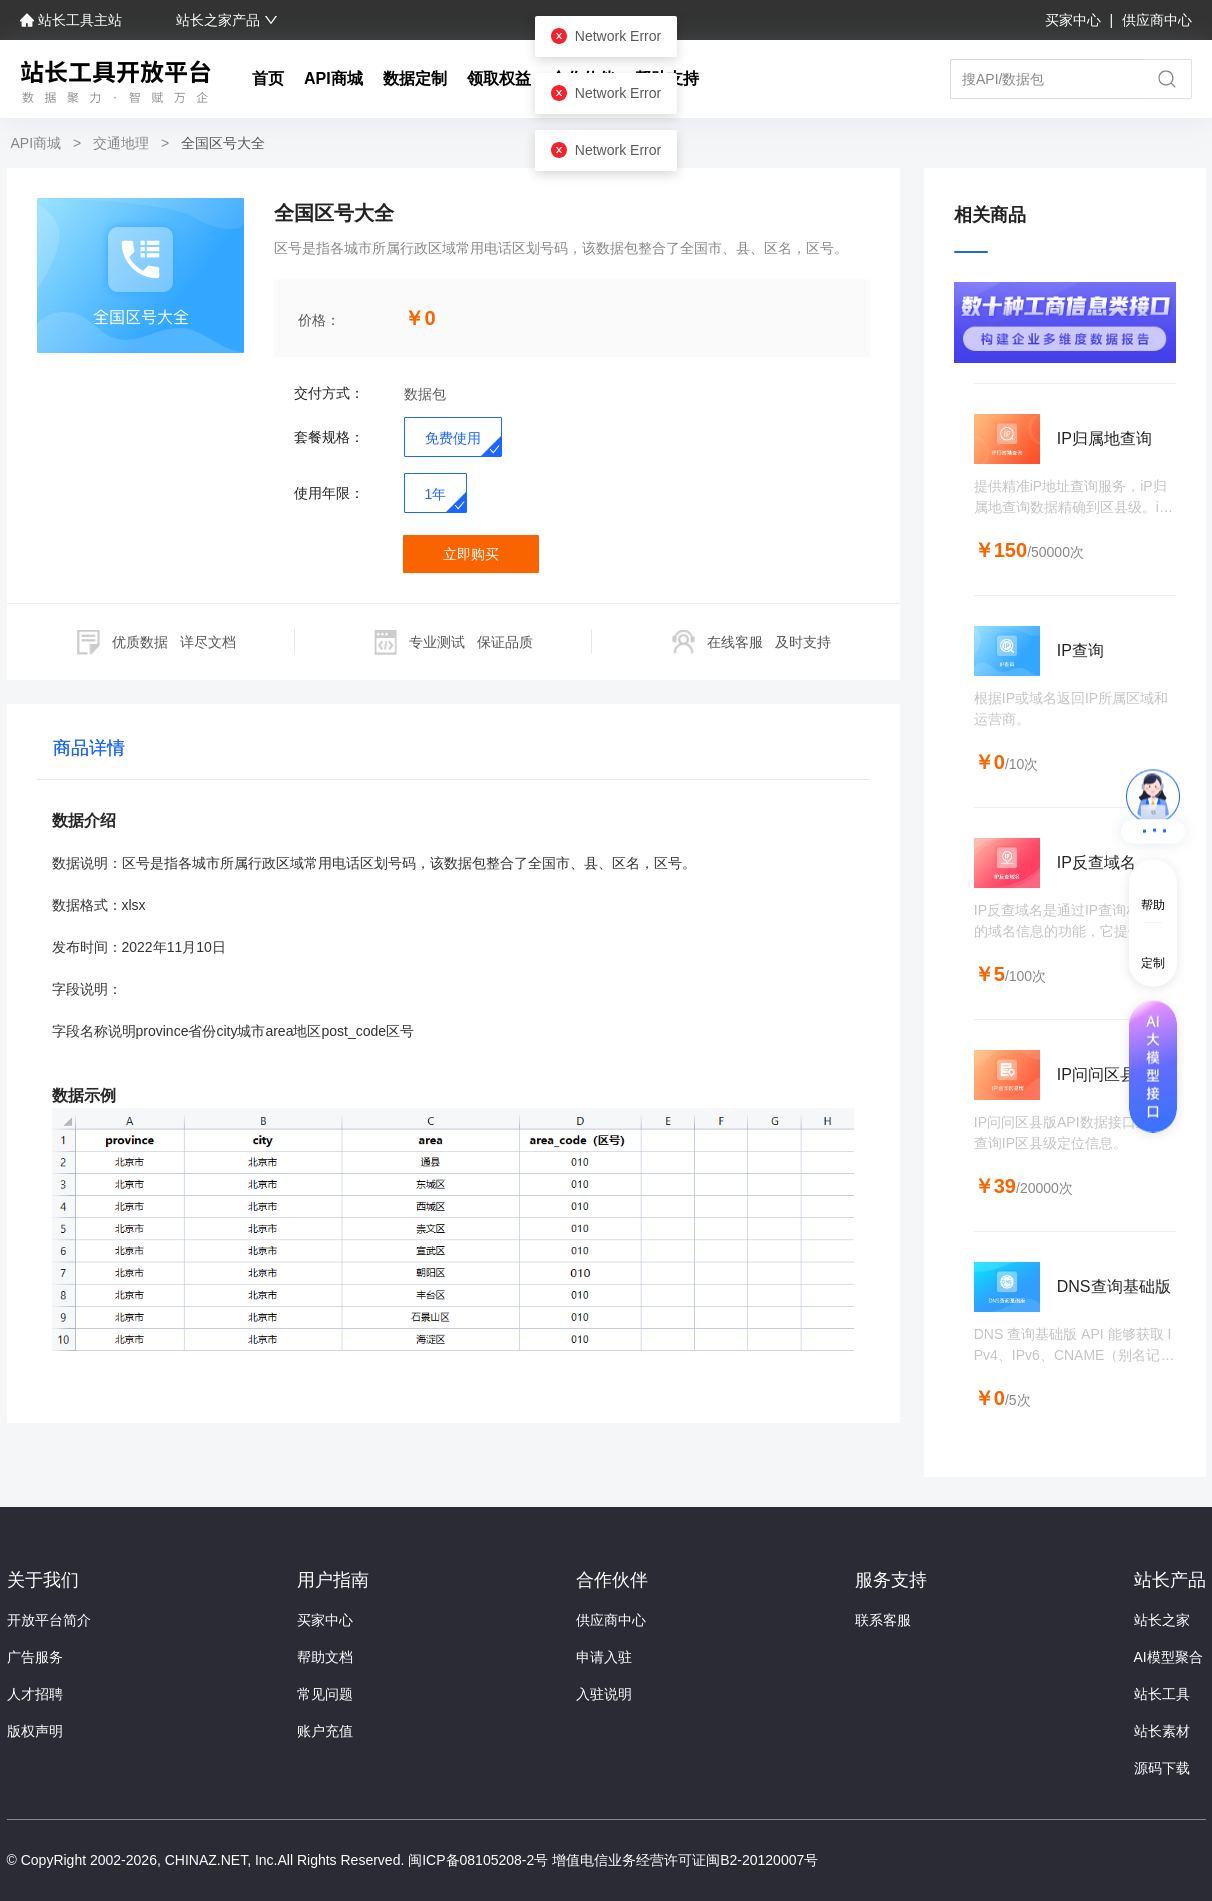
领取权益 (499, 78)
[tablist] (453, 752)
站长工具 (1162, 1694)
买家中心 (1075, 20)
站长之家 (1162, 1620)
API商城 (333, 78)
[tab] (89, 752)
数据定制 (415, 78)
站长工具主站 (73, 20)
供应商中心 (1157, 20)
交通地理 (121, 143)
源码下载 (1162, 1768)
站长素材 (1162, 1731)
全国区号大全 (221, 143)
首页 (268, 78)
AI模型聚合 (1168, 1657)
